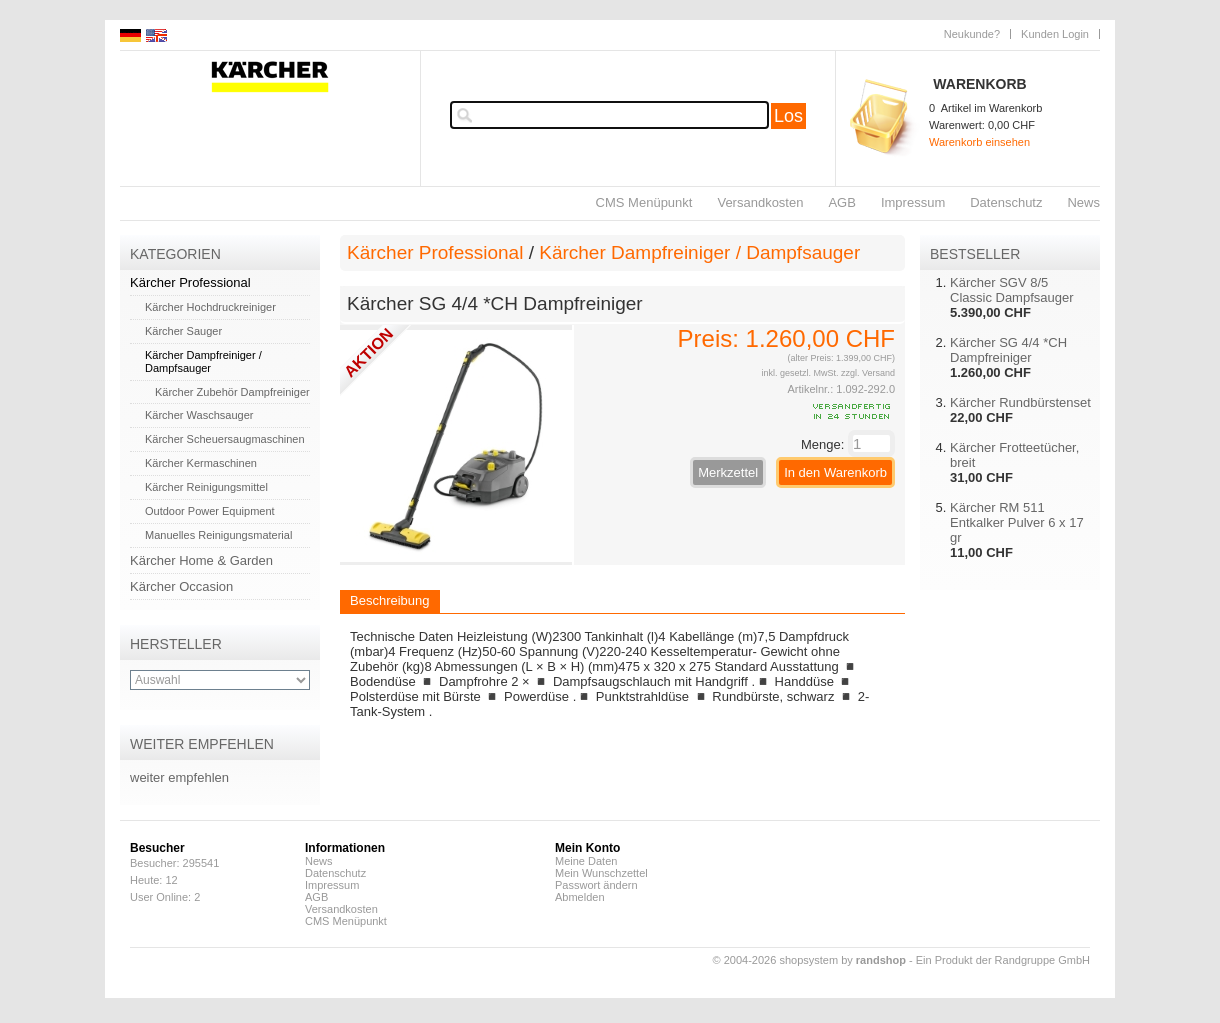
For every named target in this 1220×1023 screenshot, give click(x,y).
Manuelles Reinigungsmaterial (218, 535)
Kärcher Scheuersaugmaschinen (225, 439)
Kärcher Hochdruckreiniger (210, 307)
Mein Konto (587, 848)
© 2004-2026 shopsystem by (809, 960)
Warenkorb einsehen (979, 142)
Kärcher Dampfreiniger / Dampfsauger (203, 361)
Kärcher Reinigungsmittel (206, 487)
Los (788, 116)
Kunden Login (1055, 34)
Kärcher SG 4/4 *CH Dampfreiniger (1008, 350)
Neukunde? (972, 34)
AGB (841, 202)
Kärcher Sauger (183, 331)
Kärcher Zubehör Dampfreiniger (232, 392)
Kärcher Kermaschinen (201, 463)
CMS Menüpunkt (644, 202)
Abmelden (580, 897)
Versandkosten (760, 202)
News (1083, 202)
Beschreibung (390, 600)
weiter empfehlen (179, 777)
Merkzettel (728, 472)
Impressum (913, 202)
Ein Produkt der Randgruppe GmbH (1003, 960)
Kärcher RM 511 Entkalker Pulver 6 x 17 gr (1017, 522)
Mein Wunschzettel (601, 873)
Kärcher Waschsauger (199, 415)
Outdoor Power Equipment (210, 511)
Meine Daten (586, 861)
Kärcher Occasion (181, 586)
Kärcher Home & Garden (201, 560)
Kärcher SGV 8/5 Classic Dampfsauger (1012, 290)
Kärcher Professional (190, 282)
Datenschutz (1006, 202)
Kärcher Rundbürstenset (1020, 402)
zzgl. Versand (868, 373)
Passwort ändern (596, 885)
